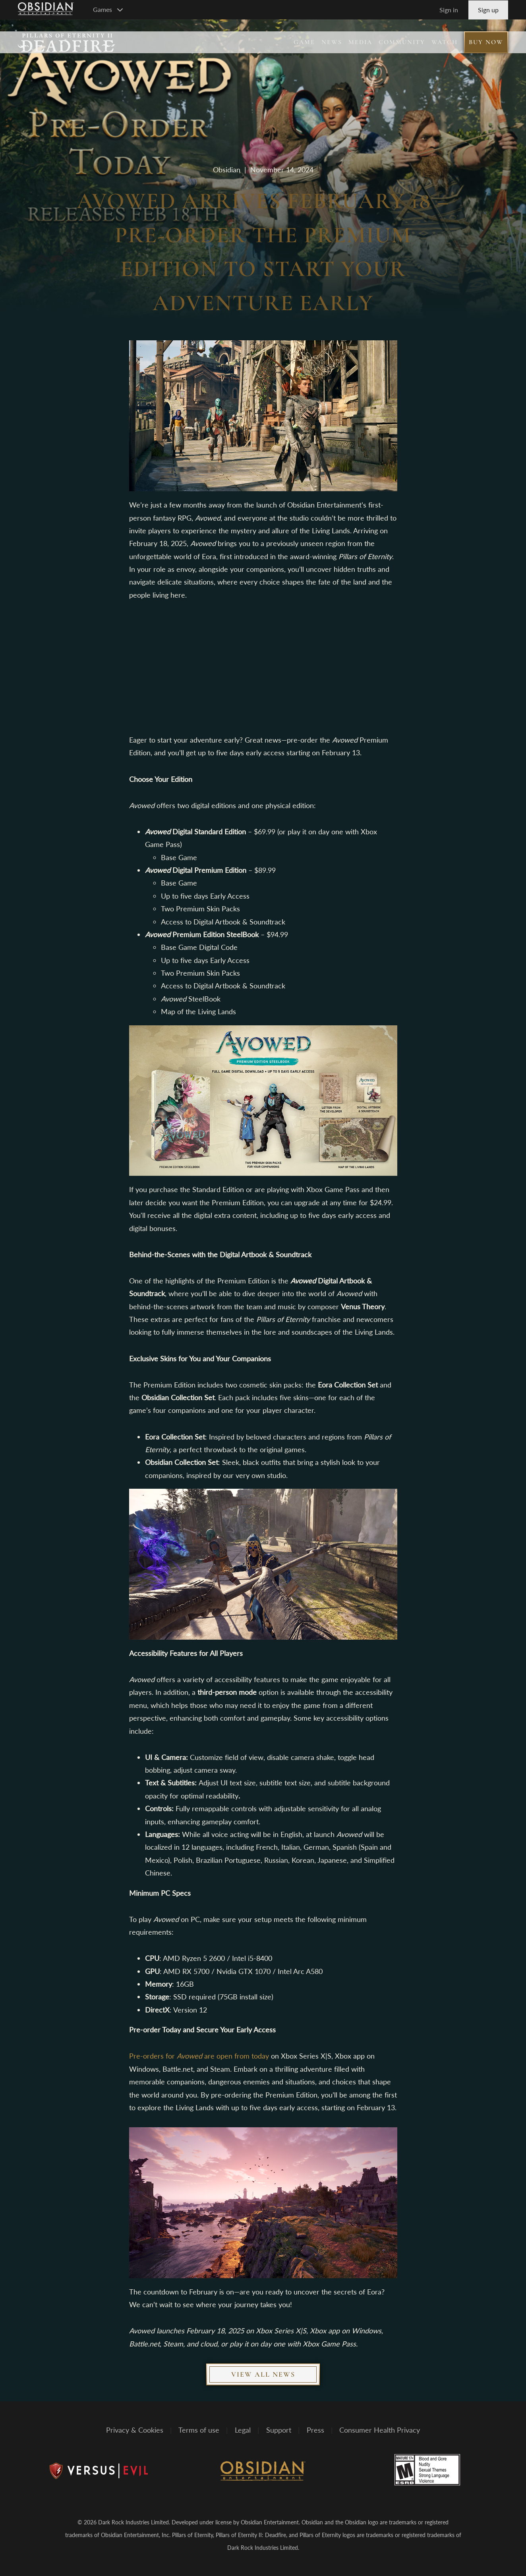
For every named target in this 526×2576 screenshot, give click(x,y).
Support (278, 2429)
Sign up (488, 10)
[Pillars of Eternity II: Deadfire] (66, 42)
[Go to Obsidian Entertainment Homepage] (46, 9)
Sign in (448, 10)
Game (304, 42)
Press (315, 2429)
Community (402, 42)
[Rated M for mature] (427, 2469)
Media (360, 42)
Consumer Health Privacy (379, 2429)
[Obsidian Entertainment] (263, 2471)
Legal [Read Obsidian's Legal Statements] (243, 2429)
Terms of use (198, 2429)
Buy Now (486, 42)
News (331, 42)
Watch (444, 42)
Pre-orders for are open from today (199, 2055)
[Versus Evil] (99, 2471)
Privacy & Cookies (134, 2429)
